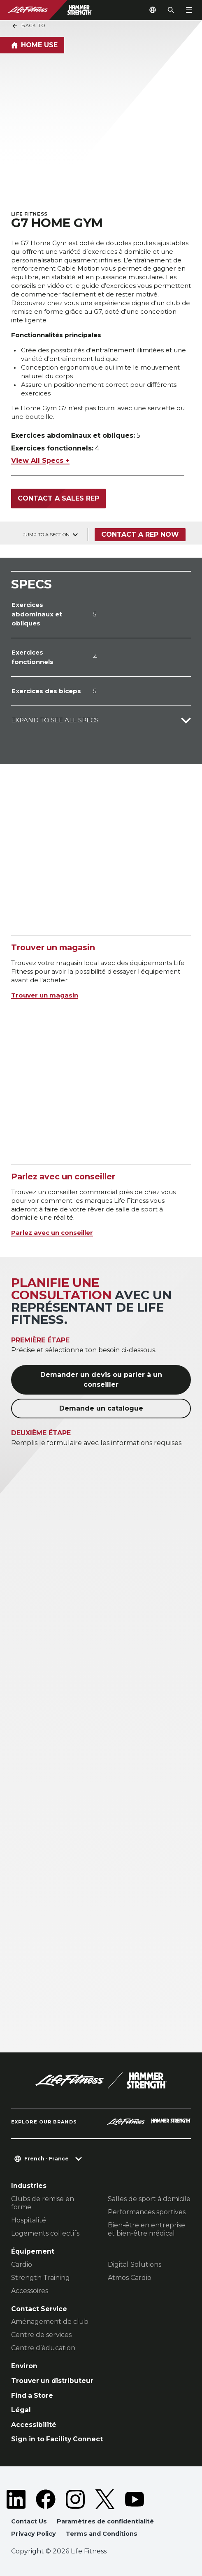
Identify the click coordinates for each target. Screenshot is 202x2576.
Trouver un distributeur (52, 2381)
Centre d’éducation (43, 2348)
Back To (28, 26)
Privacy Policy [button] (33, 2533)
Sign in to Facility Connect (57, 2439)
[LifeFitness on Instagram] (75, 2499)
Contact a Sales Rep (58, 498)
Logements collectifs (45, 2233)
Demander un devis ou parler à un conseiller (101, 1379)
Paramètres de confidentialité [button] (105, 2521)
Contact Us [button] (29, 2521)
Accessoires (29, 2291)
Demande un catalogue (101, 1408)
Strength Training (40, 2278)
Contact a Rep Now (140, 534)
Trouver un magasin (44, 995)
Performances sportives (147, 2212)
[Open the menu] (188, 9)
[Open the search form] (170, 9)
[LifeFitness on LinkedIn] (16, 2499)
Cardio (21, 2264)
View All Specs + (40, 460)
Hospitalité (28, 2220)
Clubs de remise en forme (42, 2203)
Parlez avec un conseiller (52, 1232)
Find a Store (32, 2395)
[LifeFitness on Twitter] (105, 2499)
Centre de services (41, 2335)
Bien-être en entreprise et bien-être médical (146, 2229)
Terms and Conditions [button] (101, 2533)
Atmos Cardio (129, 2278)
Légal (21, 2410)
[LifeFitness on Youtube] (134, 2499)
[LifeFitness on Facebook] (46, 2499)
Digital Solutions (134, 2264)
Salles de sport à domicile (149, 2199)
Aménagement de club (49, 2322)
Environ (24, 2366)
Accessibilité (33, 2425)
